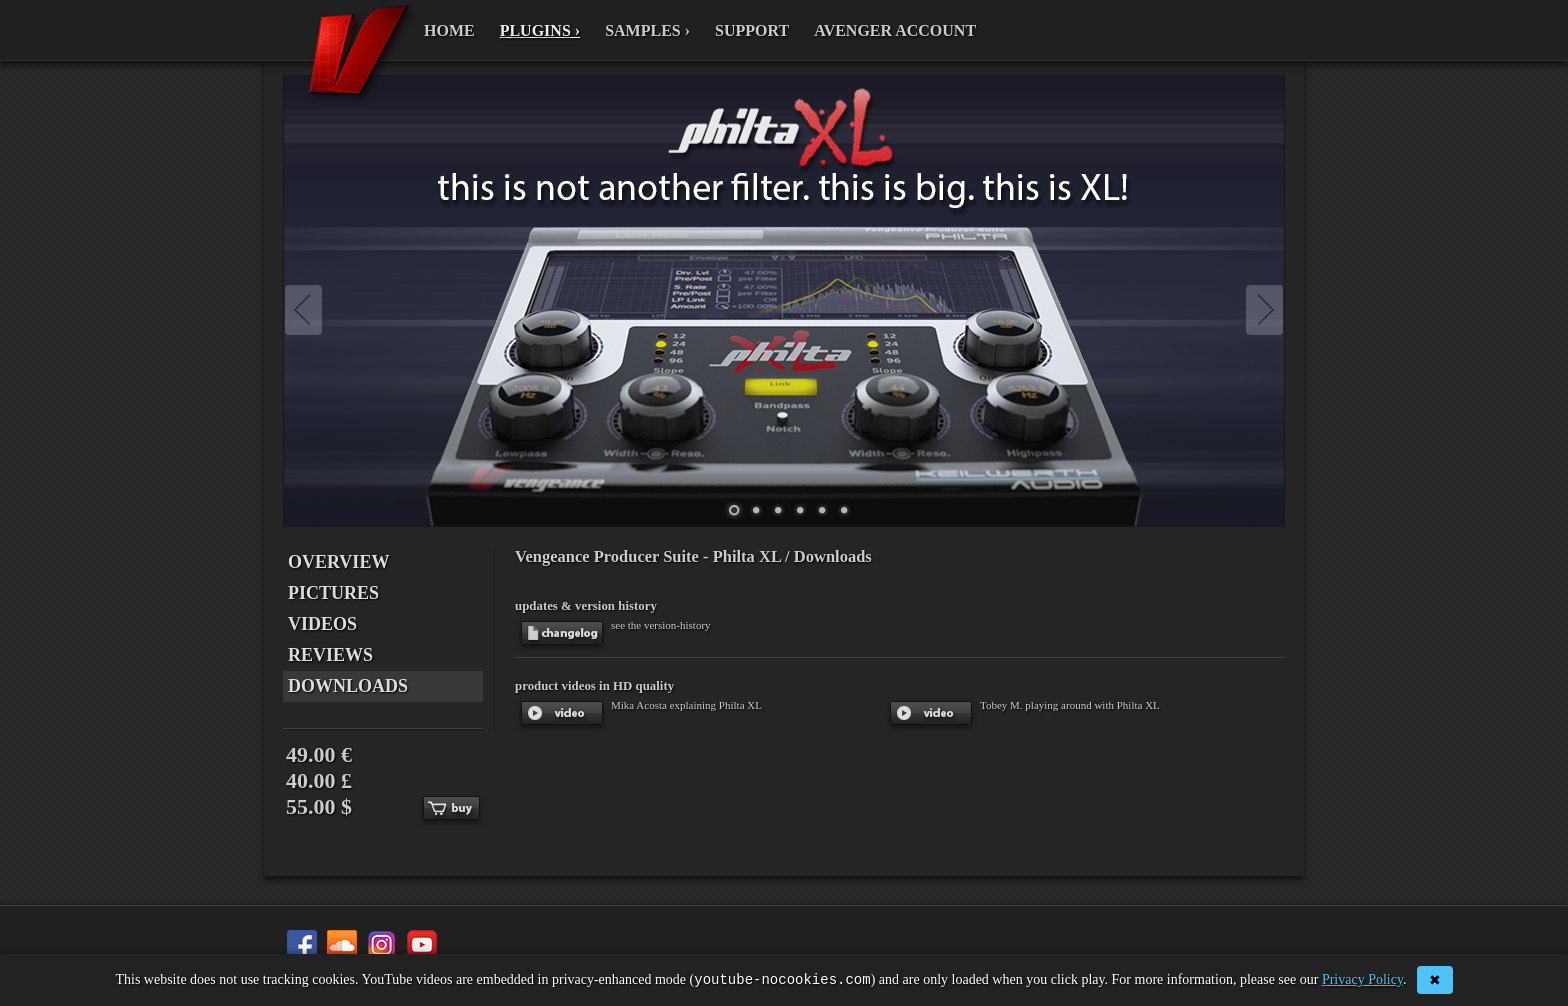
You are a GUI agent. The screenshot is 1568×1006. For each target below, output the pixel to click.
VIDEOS (322, 624)
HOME (449, 30)
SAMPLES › (647, 30)
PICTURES (333, 593)
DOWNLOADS (348, 686)
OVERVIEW (338, 562)
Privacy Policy (1362, 981)
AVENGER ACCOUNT (895, 30)
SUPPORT (752, 30)
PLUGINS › (540, 30)
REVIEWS (330, 655)
